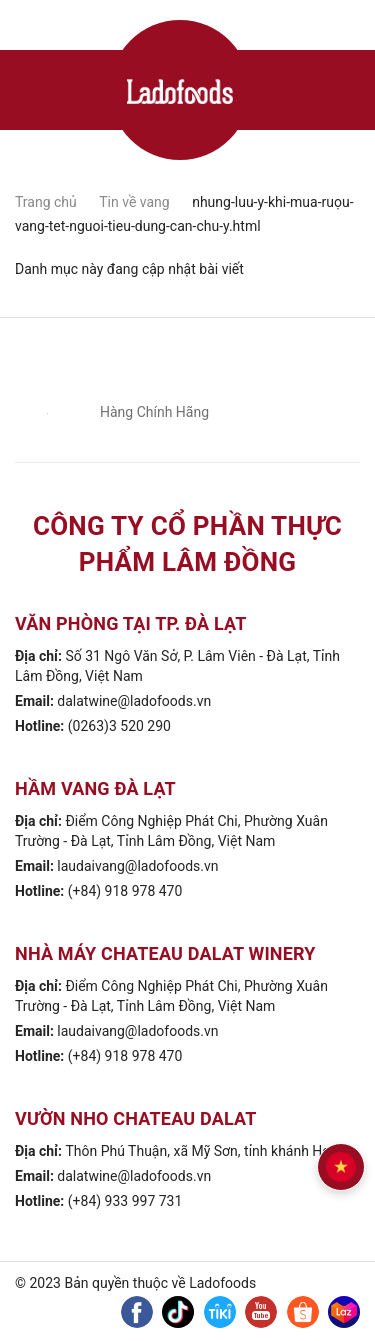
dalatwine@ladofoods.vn (134, 701)
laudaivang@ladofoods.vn (137, 866)
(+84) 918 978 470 (125, 891)
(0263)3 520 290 (119, 726)
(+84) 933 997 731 (125, 1201)
